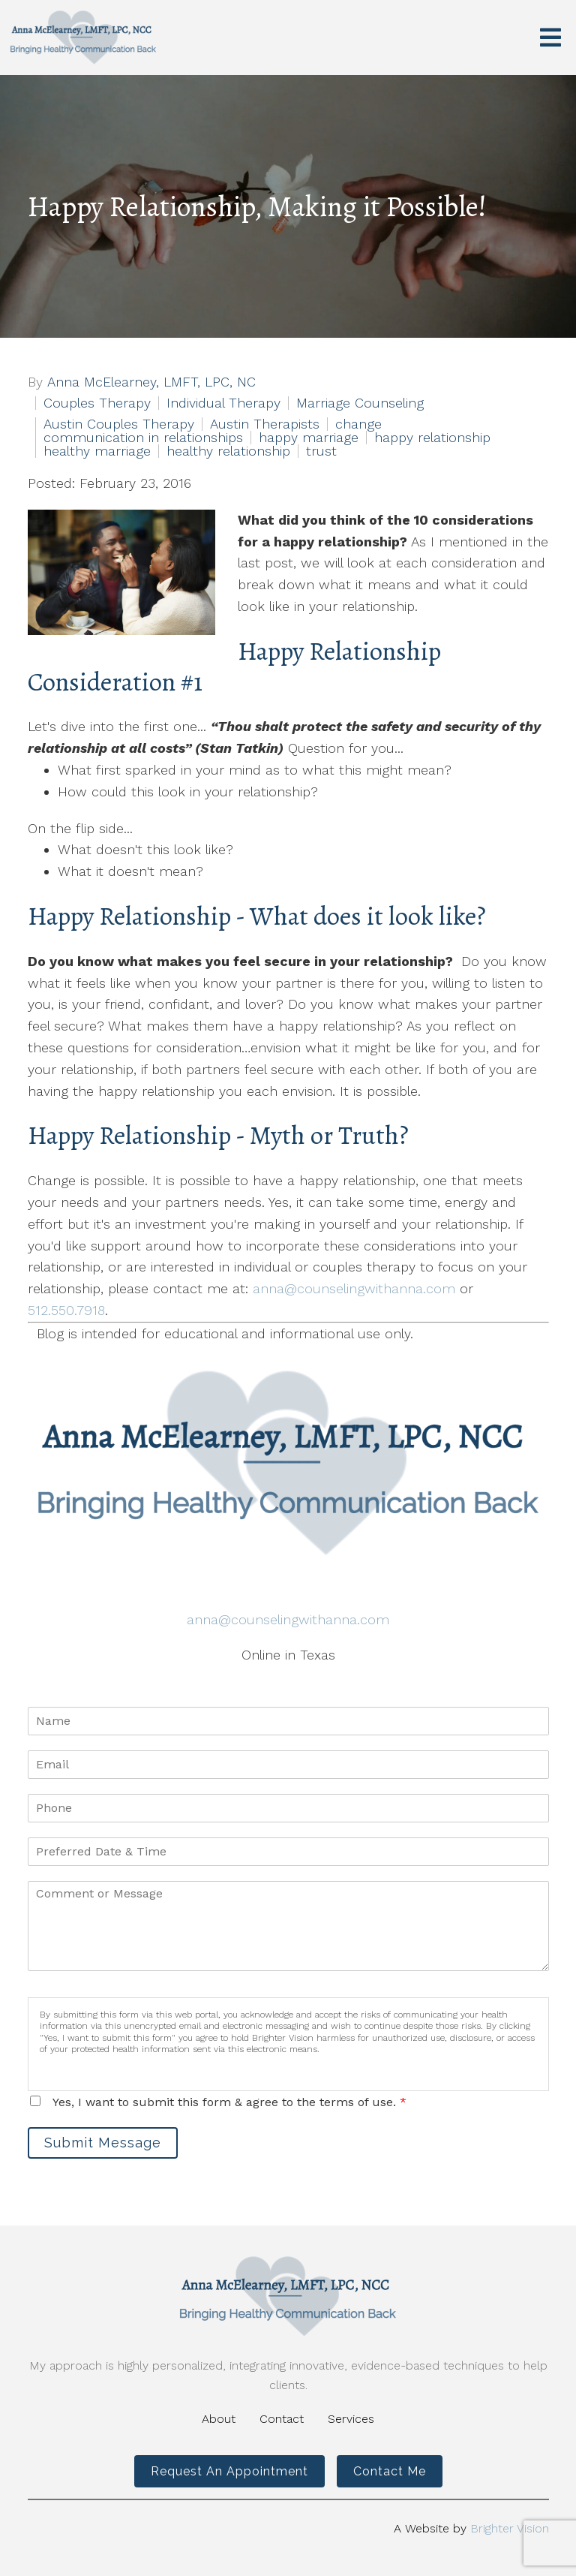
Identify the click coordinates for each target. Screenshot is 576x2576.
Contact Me (389, 2471)
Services (351, 2419)
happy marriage (308, 437)
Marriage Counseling (360, 403)
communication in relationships (143, 437)
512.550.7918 (66, 1310)
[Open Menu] (550, 38)
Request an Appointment (229, 2471)
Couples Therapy (97, 403)
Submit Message (102, 2142)
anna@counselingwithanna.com (354, 1288)
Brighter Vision (509, 2528)
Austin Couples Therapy (119, 424)
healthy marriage (97, 451)
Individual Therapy (223, 403)
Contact (282, 2419)
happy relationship (432, 437)
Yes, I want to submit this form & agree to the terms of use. (229, 2102)
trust (321, 451)
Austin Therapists (265, 424)
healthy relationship (228, 451)
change (358, 424)
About (219, 2419)
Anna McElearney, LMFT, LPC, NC (151, 382)
